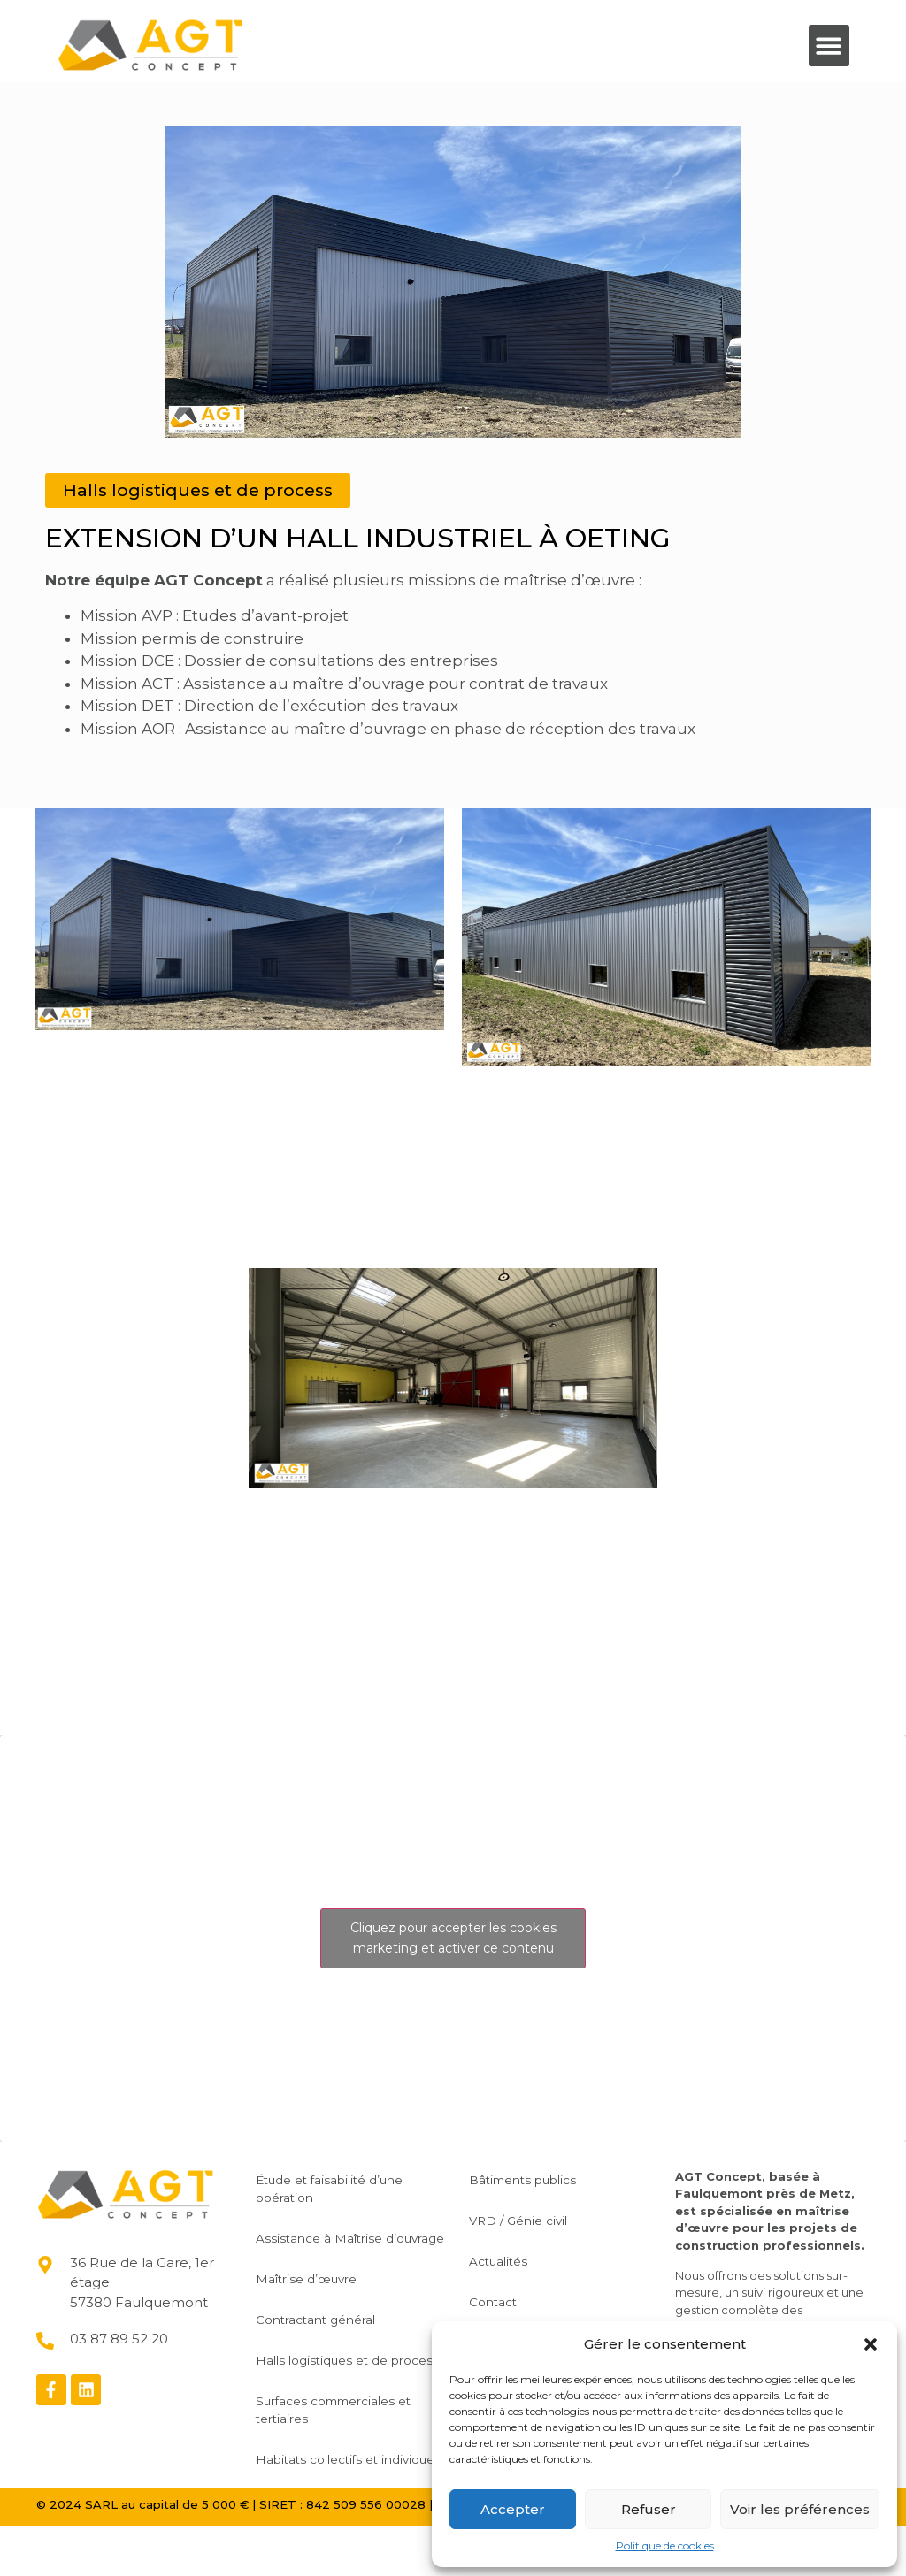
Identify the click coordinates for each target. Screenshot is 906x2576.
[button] (870, 2344)
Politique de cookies (665, 2545)
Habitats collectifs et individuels (329, 2501)
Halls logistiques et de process (334, 2384)
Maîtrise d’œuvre (318, 2294)
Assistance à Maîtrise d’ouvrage (330, 2244)
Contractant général (327, 2335)
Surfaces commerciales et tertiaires (346, 2442)
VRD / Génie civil (531, 2218)
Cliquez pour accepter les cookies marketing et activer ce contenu (453, 1936)
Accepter (512, 2509)
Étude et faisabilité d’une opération (342, 2186)
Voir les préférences (800, 2509)
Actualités (510, 2258)
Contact (504, 2299)
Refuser (648, 2509)
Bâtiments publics (535, 2177)
